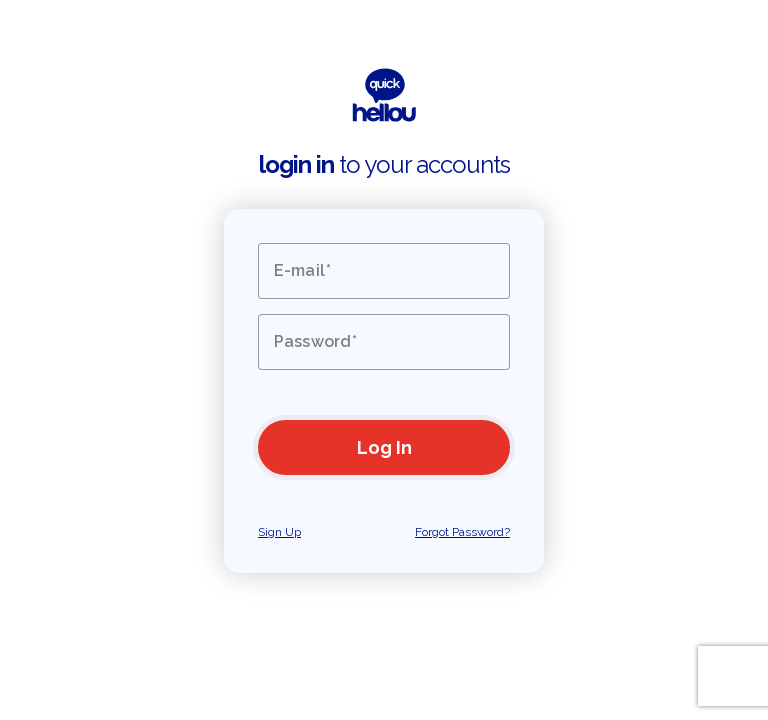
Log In (384, 447)
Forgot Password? (462, 532)
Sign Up (279, 532)
